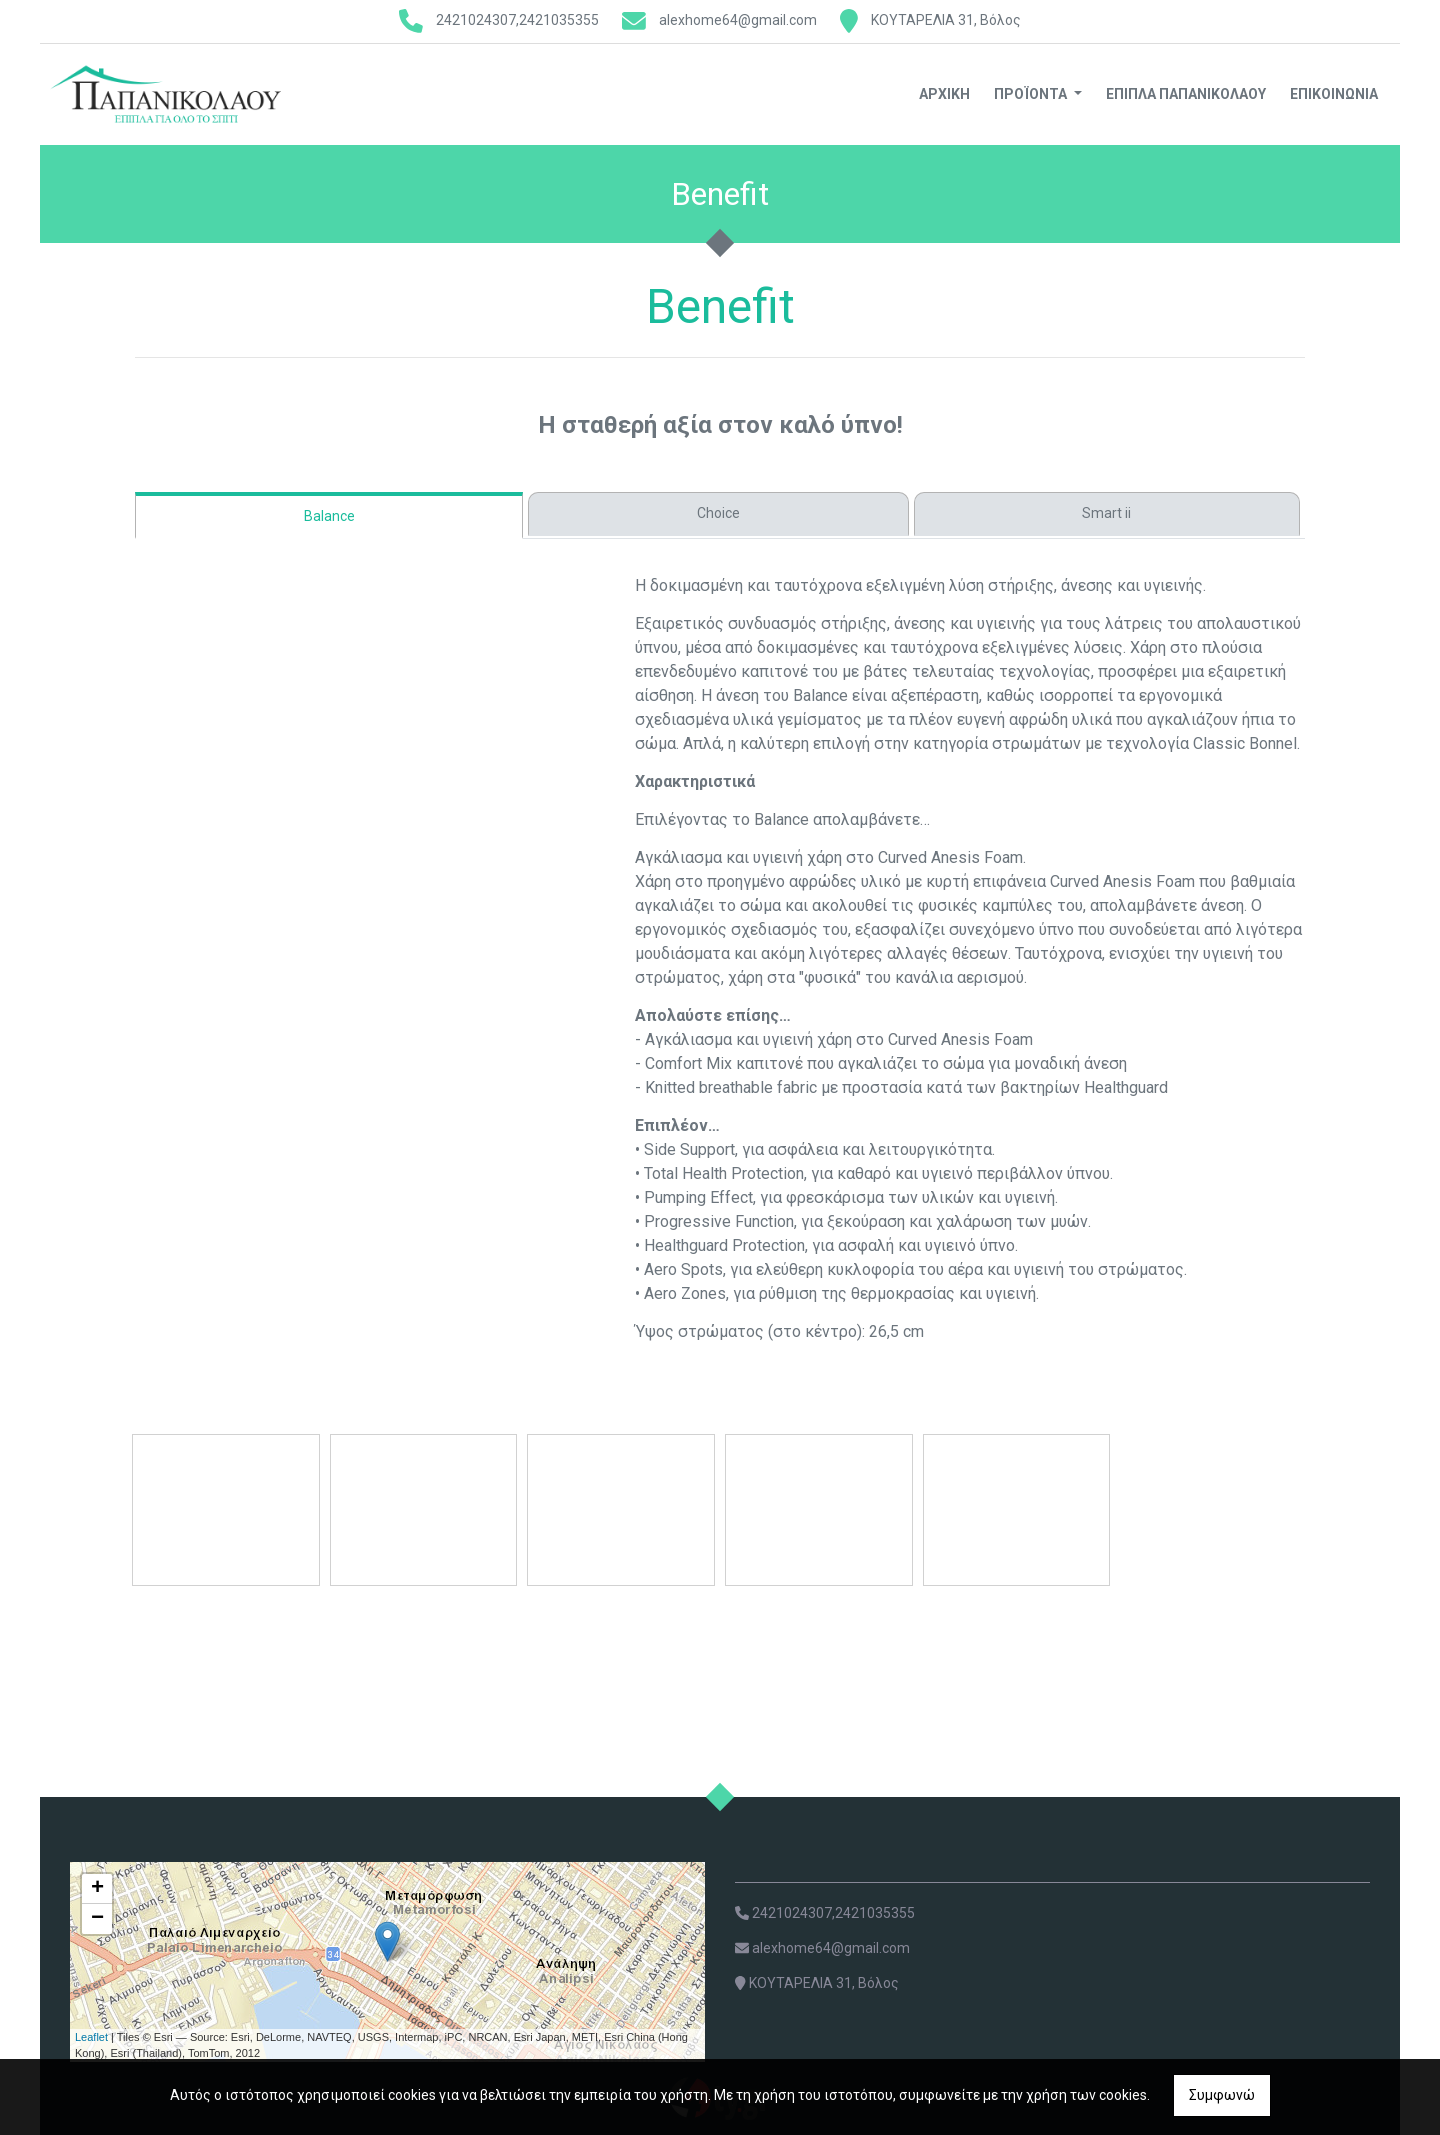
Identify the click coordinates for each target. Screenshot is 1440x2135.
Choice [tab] (718, 513)
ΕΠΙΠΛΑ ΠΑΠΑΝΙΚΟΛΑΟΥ (1186, 94)
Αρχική (944, 94)
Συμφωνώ (1222, 2095)
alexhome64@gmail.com (738, 20)
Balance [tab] (329, 516)
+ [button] (97, 1889)
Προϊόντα (1032, 94)
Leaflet (91, 2037)
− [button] (97, 1919)
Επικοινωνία (1334, 94)
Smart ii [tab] (1106, 513)
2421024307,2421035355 (517, 20)
